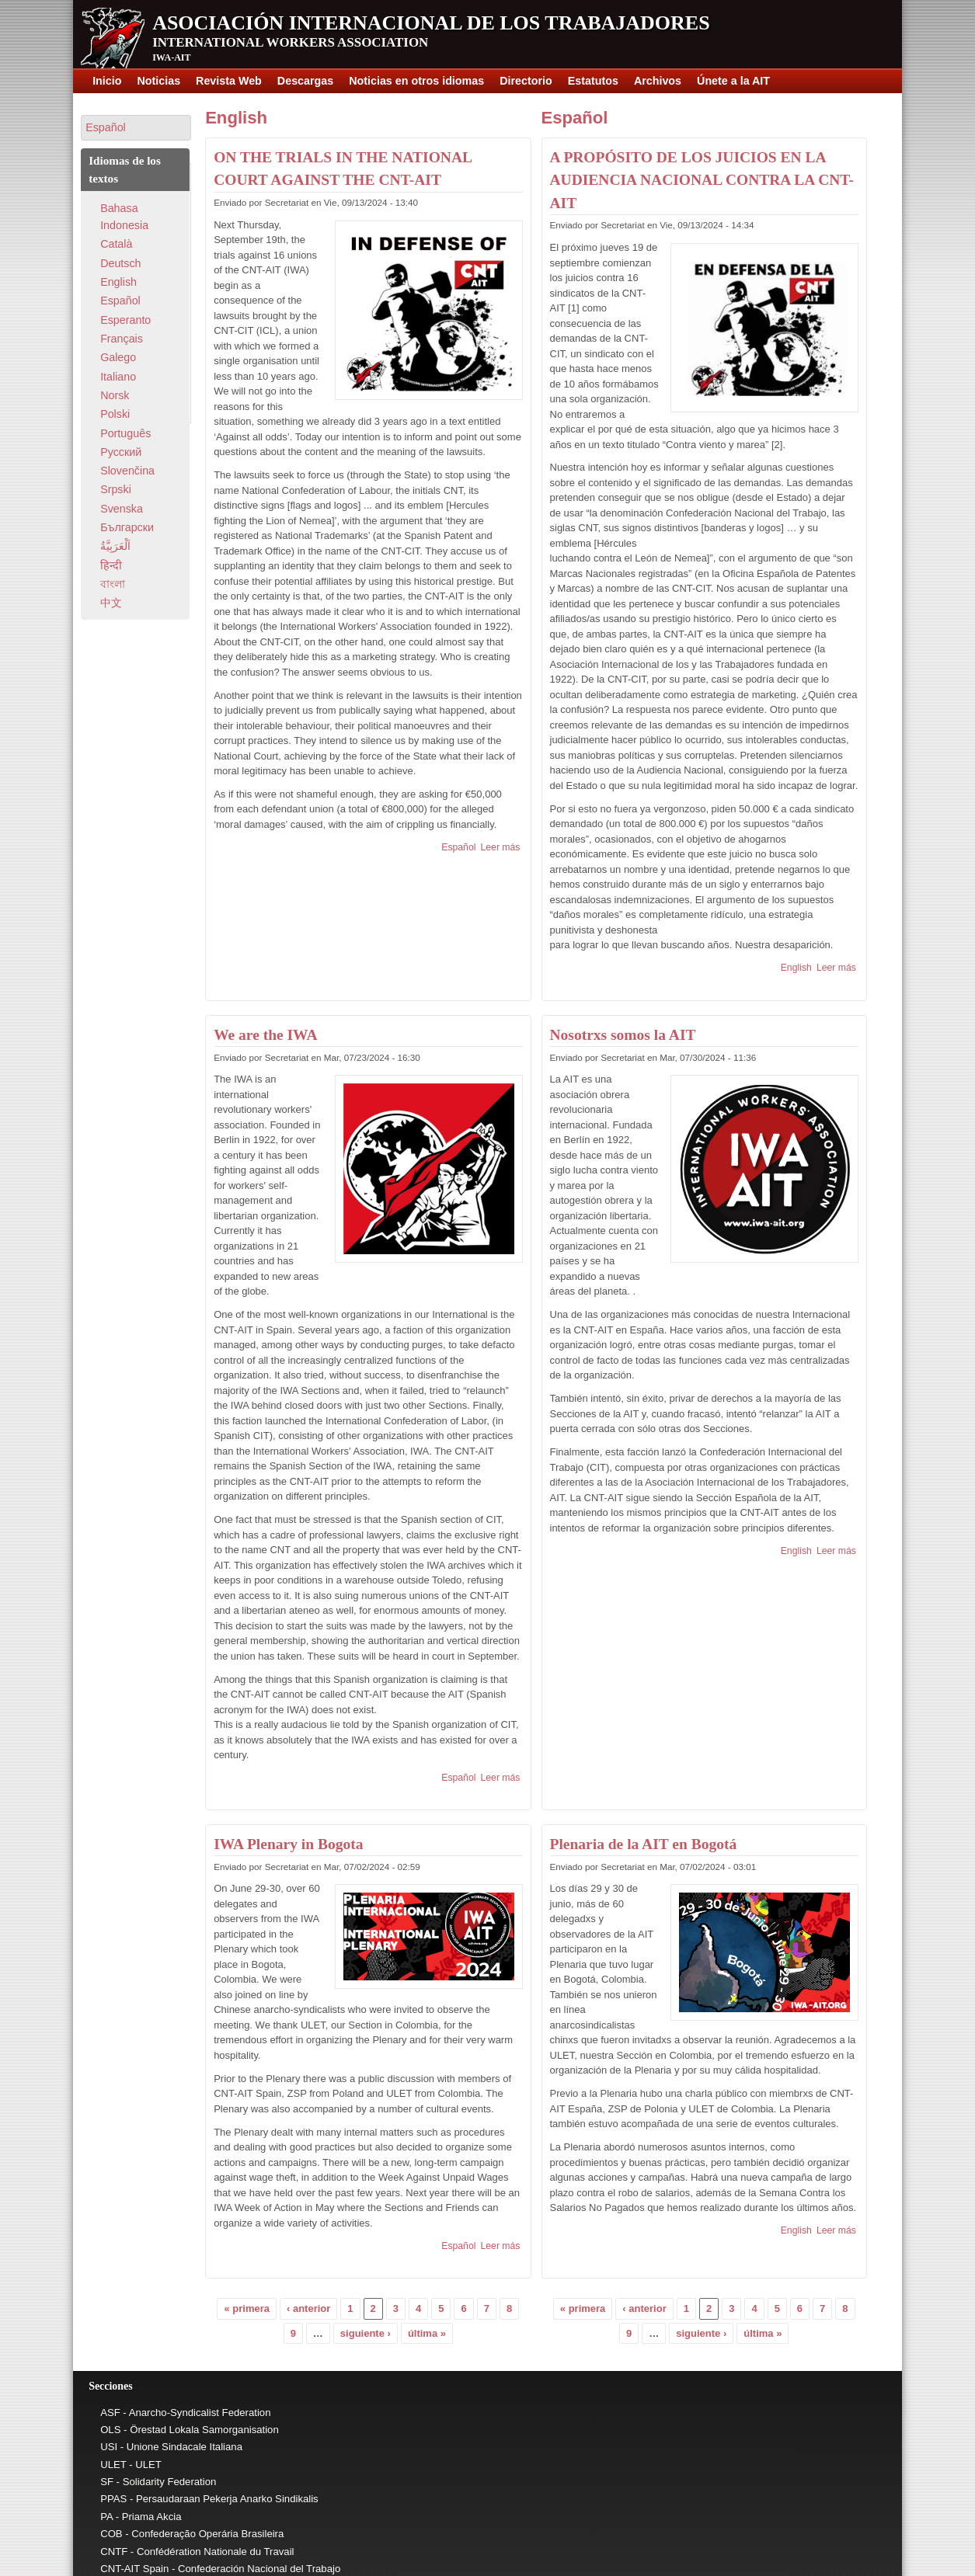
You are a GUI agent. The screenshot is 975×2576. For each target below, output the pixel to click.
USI (108, 2447)
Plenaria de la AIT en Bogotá (643, 1844)
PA (106, 2516)
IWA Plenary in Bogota (288, 1844)
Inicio (106, 81)
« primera (247, 2308)
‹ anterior (308, 2308)
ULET (113, 2464)
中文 (111, 602)
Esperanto (125, 320)
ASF (110, 2412)
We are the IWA (265, 1035)
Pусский (120, 452)
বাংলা (112, 584)
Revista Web (229, 81)
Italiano (118, 376)
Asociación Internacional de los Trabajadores (431, 23)
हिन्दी (111, 565)
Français (121, 338)
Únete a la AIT (733, 81)
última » (427, 2333)
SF (106, 2481)
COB (111, 2533)
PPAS (113, 2499)
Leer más (501, 847)
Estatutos (593, 81)
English (236, 117)
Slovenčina (127, 470)
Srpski (115, 489)
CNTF (113, 2551)
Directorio (526, 81)
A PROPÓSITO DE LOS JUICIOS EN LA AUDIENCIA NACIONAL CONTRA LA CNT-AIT (702, 180)
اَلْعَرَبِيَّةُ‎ (115, 546)
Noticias (158, 81)
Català (116, 244)
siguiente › (365, 2333)
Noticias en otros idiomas (416, 81)
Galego (118, 357)
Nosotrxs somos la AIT (623, 1035)
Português (125, 433)
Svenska (121, 508)
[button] (136, 128)
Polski (115, 414)
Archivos (657, 81)
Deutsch (120, 263)
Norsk (114, 395)
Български (127, 527)
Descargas (305, 81)
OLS (110, 2429)
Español (458, 847)
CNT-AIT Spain (134, 2568)
